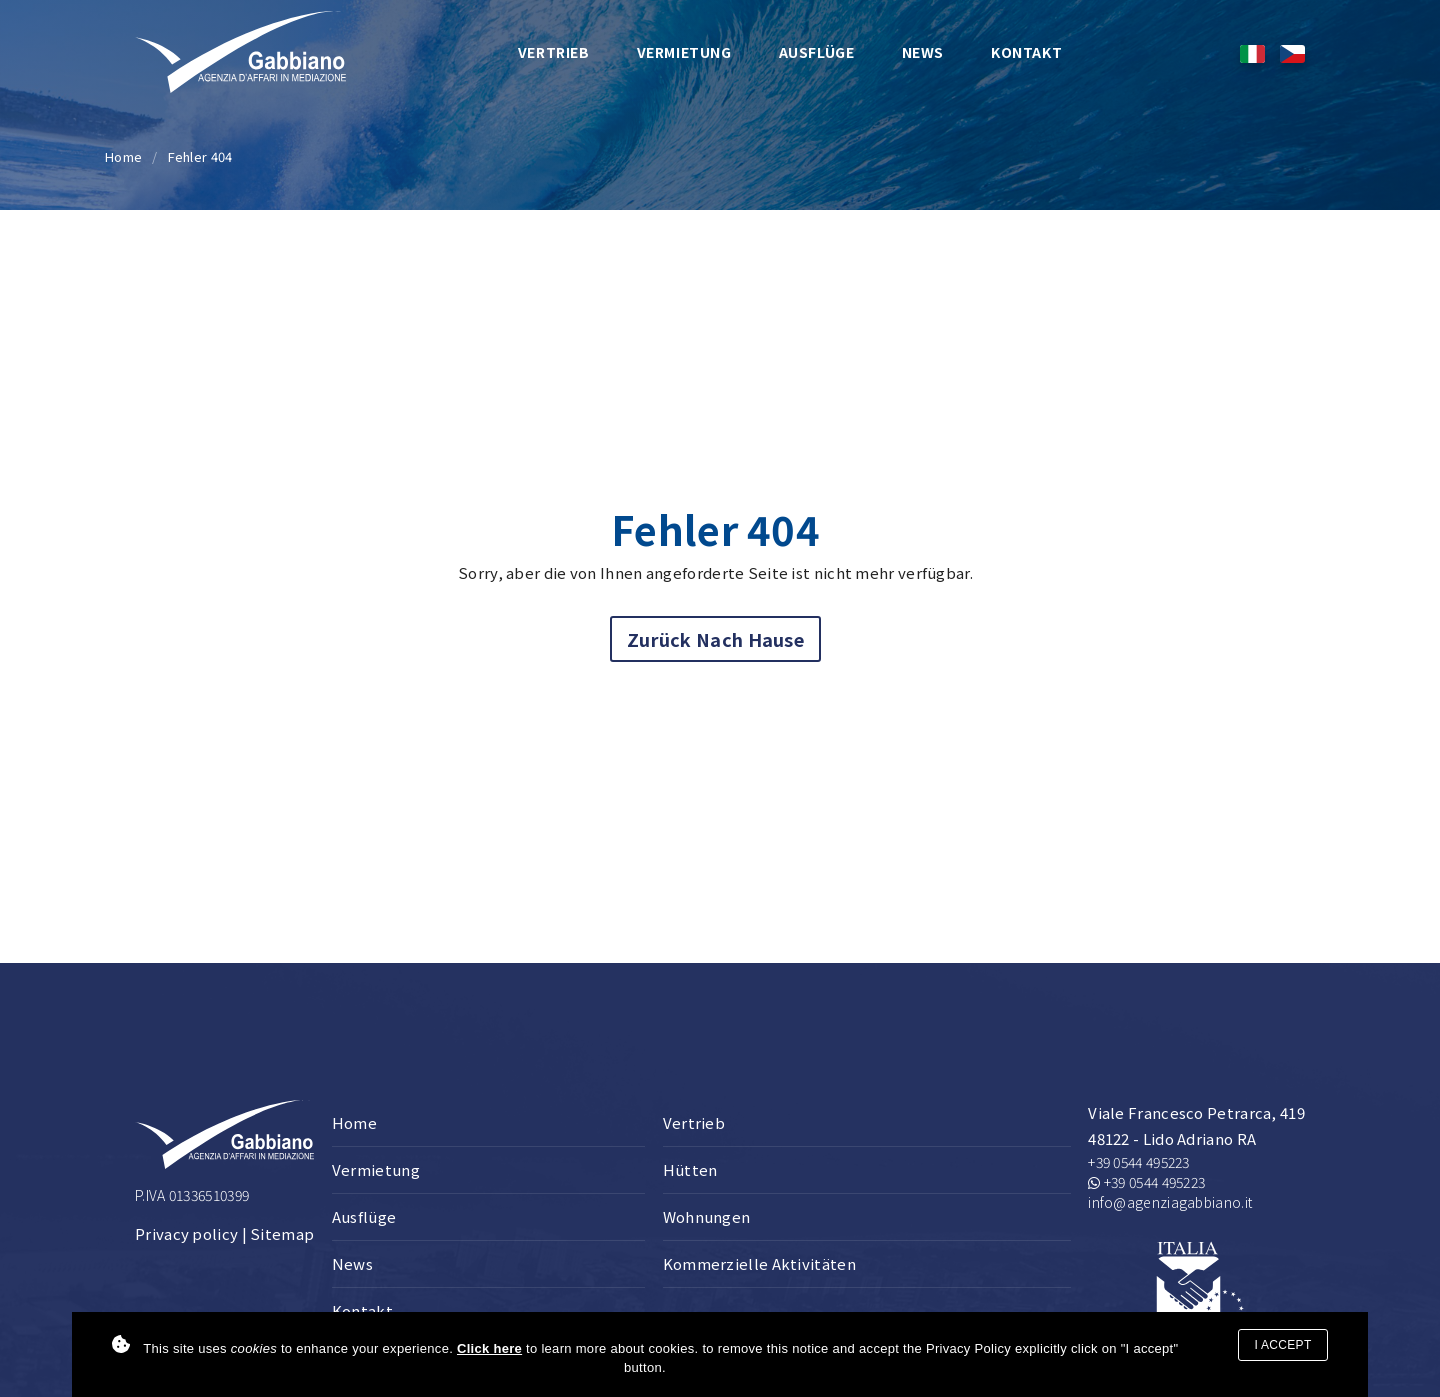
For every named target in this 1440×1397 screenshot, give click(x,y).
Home (123, 156)
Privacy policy (186, 1233)
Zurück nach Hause (715, 639)
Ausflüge (817, 52)
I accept (1282, 1345)
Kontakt (1026, 52)
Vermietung (684, 52)
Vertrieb (554, 52)
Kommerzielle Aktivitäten (759, 1263)
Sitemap (282, 1233)
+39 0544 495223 (1139, 1162)
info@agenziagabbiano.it (1170, 1202)
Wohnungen (707, 1216)
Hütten (690, 1169)
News (923, 52)
